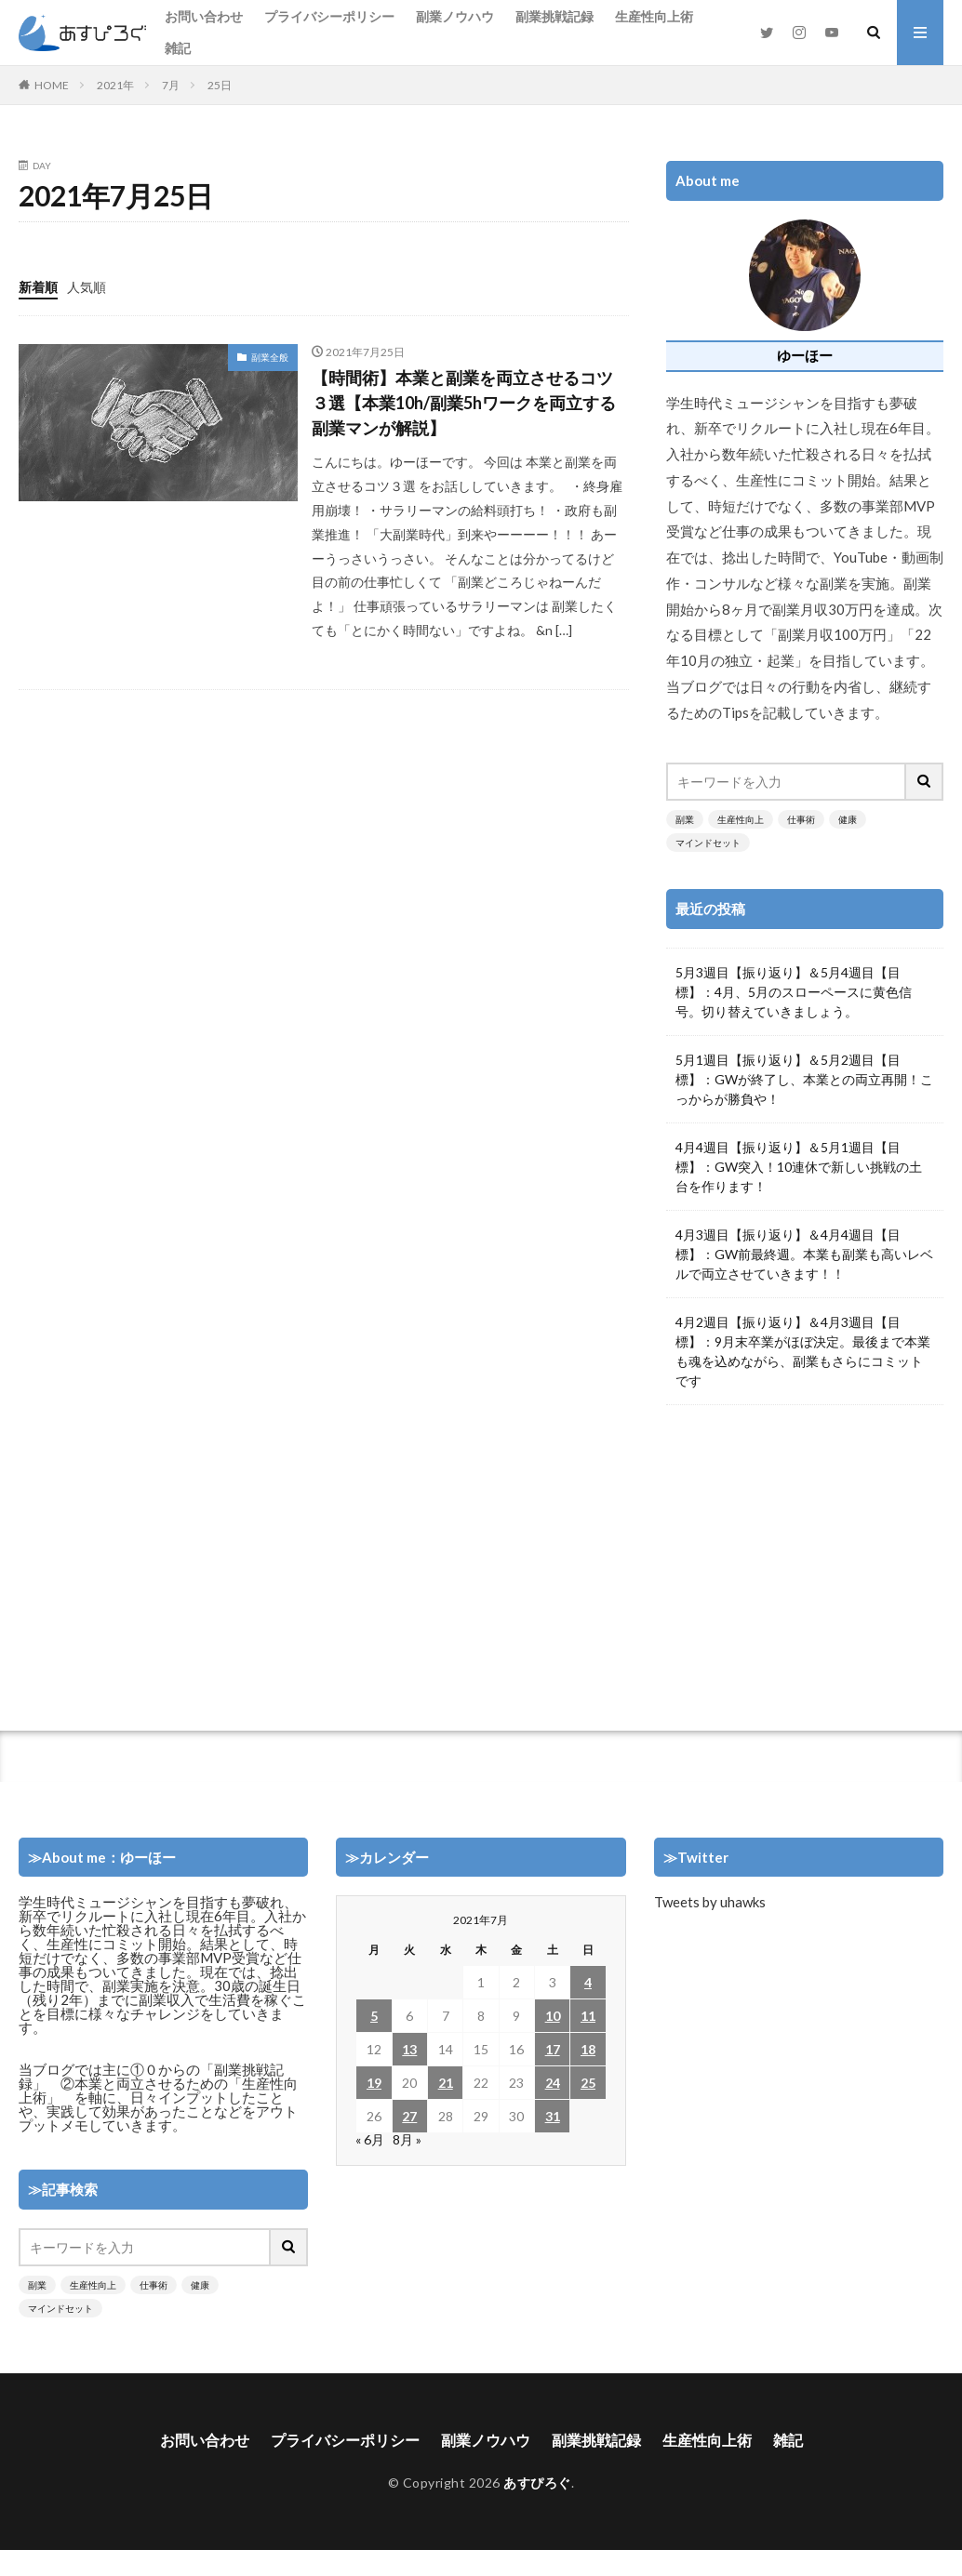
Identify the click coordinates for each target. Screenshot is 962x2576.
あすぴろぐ (537, 2482)
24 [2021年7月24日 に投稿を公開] (552, 2083)
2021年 (115, 85)
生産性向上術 (654, 16)
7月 (171, 85)
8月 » (407, 2139)
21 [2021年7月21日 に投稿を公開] (445, 2083)
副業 (684, 819)
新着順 (38, 287)
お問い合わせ (204, 16)
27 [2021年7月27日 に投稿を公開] (409, 2116)
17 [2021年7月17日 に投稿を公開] (552, 2049)
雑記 (178, 48)
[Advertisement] (803, 1558)
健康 (847, 819)
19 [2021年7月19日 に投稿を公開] (374, 2083)
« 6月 (369, 2139)
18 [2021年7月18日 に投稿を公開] (588, 2049)
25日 (219, 85)
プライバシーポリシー (329, 16)
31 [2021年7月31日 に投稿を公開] (552, 2116)
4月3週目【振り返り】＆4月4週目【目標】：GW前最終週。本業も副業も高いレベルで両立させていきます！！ (804, 1254)
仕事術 (801, 819)
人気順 (86, 287)
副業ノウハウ (455, 16)
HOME (51, 85)
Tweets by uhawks (710, 1901)
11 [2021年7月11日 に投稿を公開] (588, 2016)
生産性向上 (740, 819)
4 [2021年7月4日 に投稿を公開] (588, 1982)
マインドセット (708, 842)
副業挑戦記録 (554, 16)
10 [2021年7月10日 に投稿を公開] (552, 2016)
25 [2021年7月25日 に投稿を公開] (588, 2083)
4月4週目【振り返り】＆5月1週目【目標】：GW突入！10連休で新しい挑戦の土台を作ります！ (798, 1166)
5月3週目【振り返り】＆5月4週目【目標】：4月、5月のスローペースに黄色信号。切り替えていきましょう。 (793, 991)
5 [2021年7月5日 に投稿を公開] (374, 2016)
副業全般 (269, 357)
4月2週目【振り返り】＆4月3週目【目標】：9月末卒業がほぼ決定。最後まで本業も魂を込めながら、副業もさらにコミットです (802, 1351)
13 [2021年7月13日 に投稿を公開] (409, 2049)
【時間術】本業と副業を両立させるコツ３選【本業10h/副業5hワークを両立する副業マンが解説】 (464, 402)
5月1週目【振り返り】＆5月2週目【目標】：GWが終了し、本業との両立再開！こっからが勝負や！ (804, 1079)
